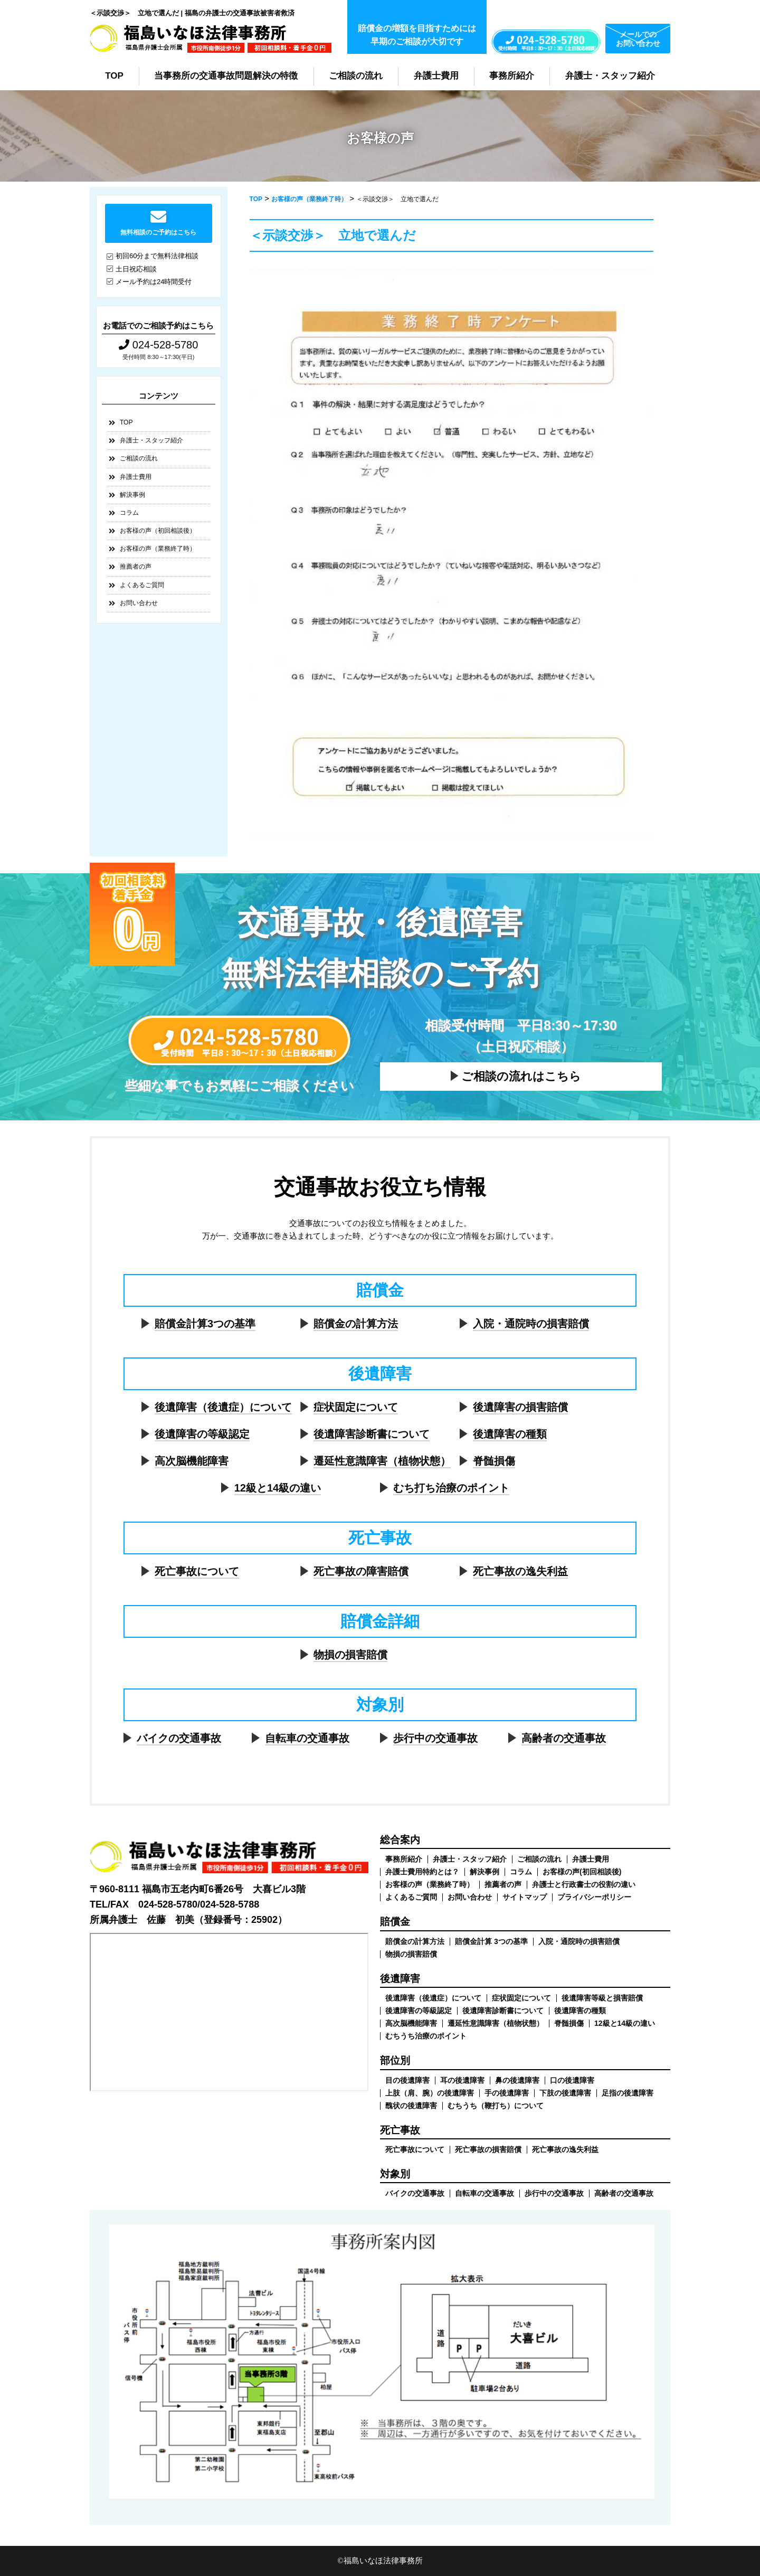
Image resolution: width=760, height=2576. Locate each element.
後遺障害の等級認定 (202, 1434)
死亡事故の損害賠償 (488, 2149)
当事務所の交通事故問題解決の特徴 (226, 76)
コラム (129, 512)
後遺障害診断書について (372, 1434)
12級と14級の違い (277, 1488)
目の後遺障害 (407, 2080)
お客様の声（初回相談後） (158, 530)
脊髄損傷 (494, 1461)
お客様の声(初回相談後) (582, 1871)
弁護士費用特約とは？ (422, 1871)
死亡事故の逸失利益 (520, 1571)
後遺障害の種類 (510, 1434)
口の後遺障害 (572, 2080)
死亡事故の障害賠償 (361, 1571)
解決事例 (132, 494)
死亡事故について (197, 1571)
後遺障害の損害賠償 (520, 1407)
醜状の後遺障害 (411, 2105)
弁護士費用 (436, 76)
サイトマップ (524, 1897)
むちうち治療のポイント (426, 2036)
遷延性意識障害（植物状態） (382, 1461)
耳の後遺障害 (462, 2080)
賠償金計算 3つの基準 (491, 1941)
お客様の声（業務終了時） (158, 548)
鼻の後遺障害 (517, 2080)
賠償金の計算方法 (356, 1323)
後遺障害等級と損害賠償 (602, 1998)
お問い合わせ (139, 603)
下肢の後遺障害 (565, 2093)
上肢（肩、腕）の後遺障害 (429, 2093)
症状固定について (356, 1407)
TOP (114, 76)
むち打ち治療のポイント (451, 1488)
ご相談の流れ (356, 76)
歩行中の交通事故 (435, 1738)
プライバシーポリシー (594, 1897)
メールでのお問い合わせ (638, 39)
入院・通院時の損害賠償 (531, 1323)
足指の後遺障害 (627, 2093)
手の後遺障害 (506, 2093)
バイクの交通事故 (179, 1738)
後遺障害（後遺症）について (223, 1407)
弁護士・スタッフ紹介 (610, 76)
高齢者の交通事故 (563, 1738)
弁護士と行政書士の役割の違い (583, 1884)
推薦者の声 (135, 566)
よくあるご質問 (142, 585)
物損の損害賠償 (350, 1654)
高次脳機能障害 (192, 1461)
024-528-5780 (158, 344)
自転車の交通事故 (307, 1738)
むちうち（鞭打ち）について (496, 2105)
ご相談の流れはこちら (521, 1076)
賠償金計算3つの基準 (205, 1323)
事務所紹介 (511, 76)
